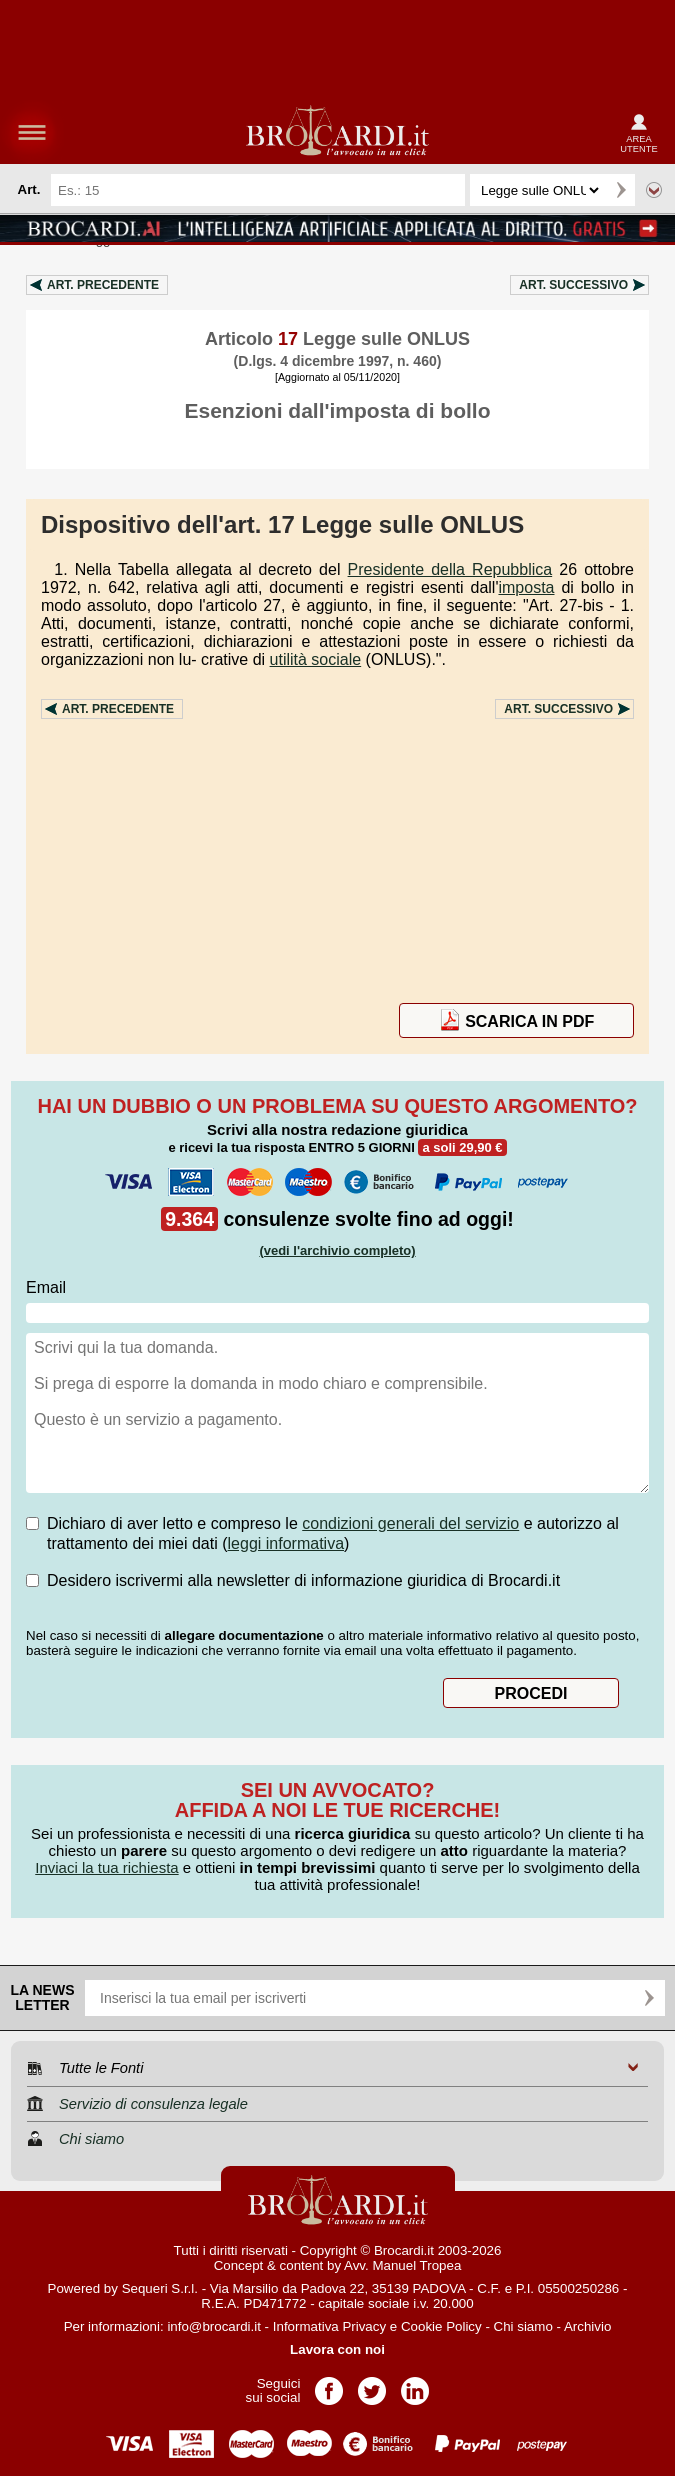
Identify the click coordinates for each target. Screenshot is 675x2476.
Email (46, 1287)
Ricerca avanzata (654, 190)
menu (32, 132)
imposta (526, 587)
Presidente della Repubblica (450, 569)
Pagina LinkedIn (415, 2384)
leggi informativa (286, 1543)
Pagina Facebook (329, 2384)
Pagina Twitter (372, 2384)
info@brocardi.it (214, 2326)
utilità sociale (316, 659)
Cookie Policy (441, 2326)
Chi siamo (523, 2326)
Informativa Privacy (329, 2326)
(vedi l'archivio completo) (337, 1250)
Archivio (587, 2326)
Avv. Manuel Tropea (402, 2265)
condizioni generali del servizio (410, 1523)
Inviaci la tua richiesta (106, 1867)
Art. (103, 285)
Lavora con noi (337, 2349)
